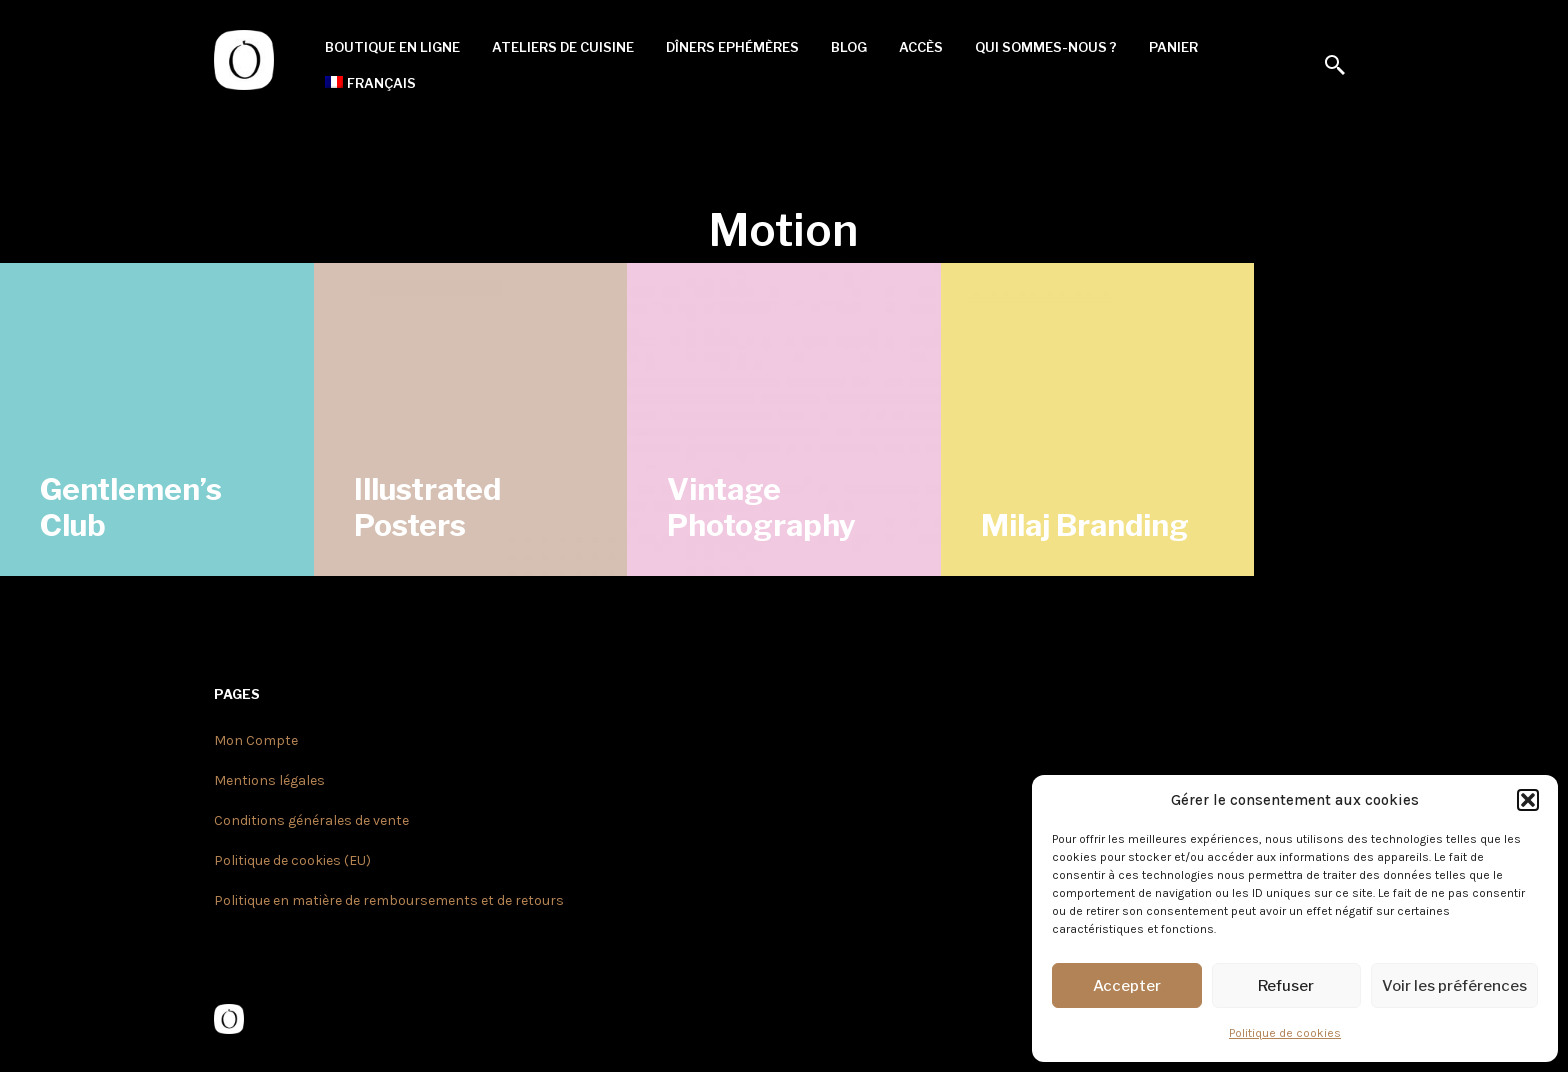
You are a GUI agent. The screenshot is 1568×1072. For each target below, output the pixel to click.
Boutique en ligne (392, 47)
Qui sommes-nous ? (1046, 47)
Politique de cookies (1285, 1033)
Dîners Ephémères (732, 47)
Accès (921, 47)
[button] (1528, 800)
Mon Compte (256, 740)
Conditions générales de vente (311, 820)
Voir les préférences (1454, 986)
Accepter (1127, 986)
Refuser (1286, 986)
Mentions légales (269, 780)
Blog (849, 47)
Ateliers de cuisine (563, 47)
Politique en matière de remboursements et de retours (389, 900)
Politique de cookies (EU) (292, 860)
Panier (1173, 47)
